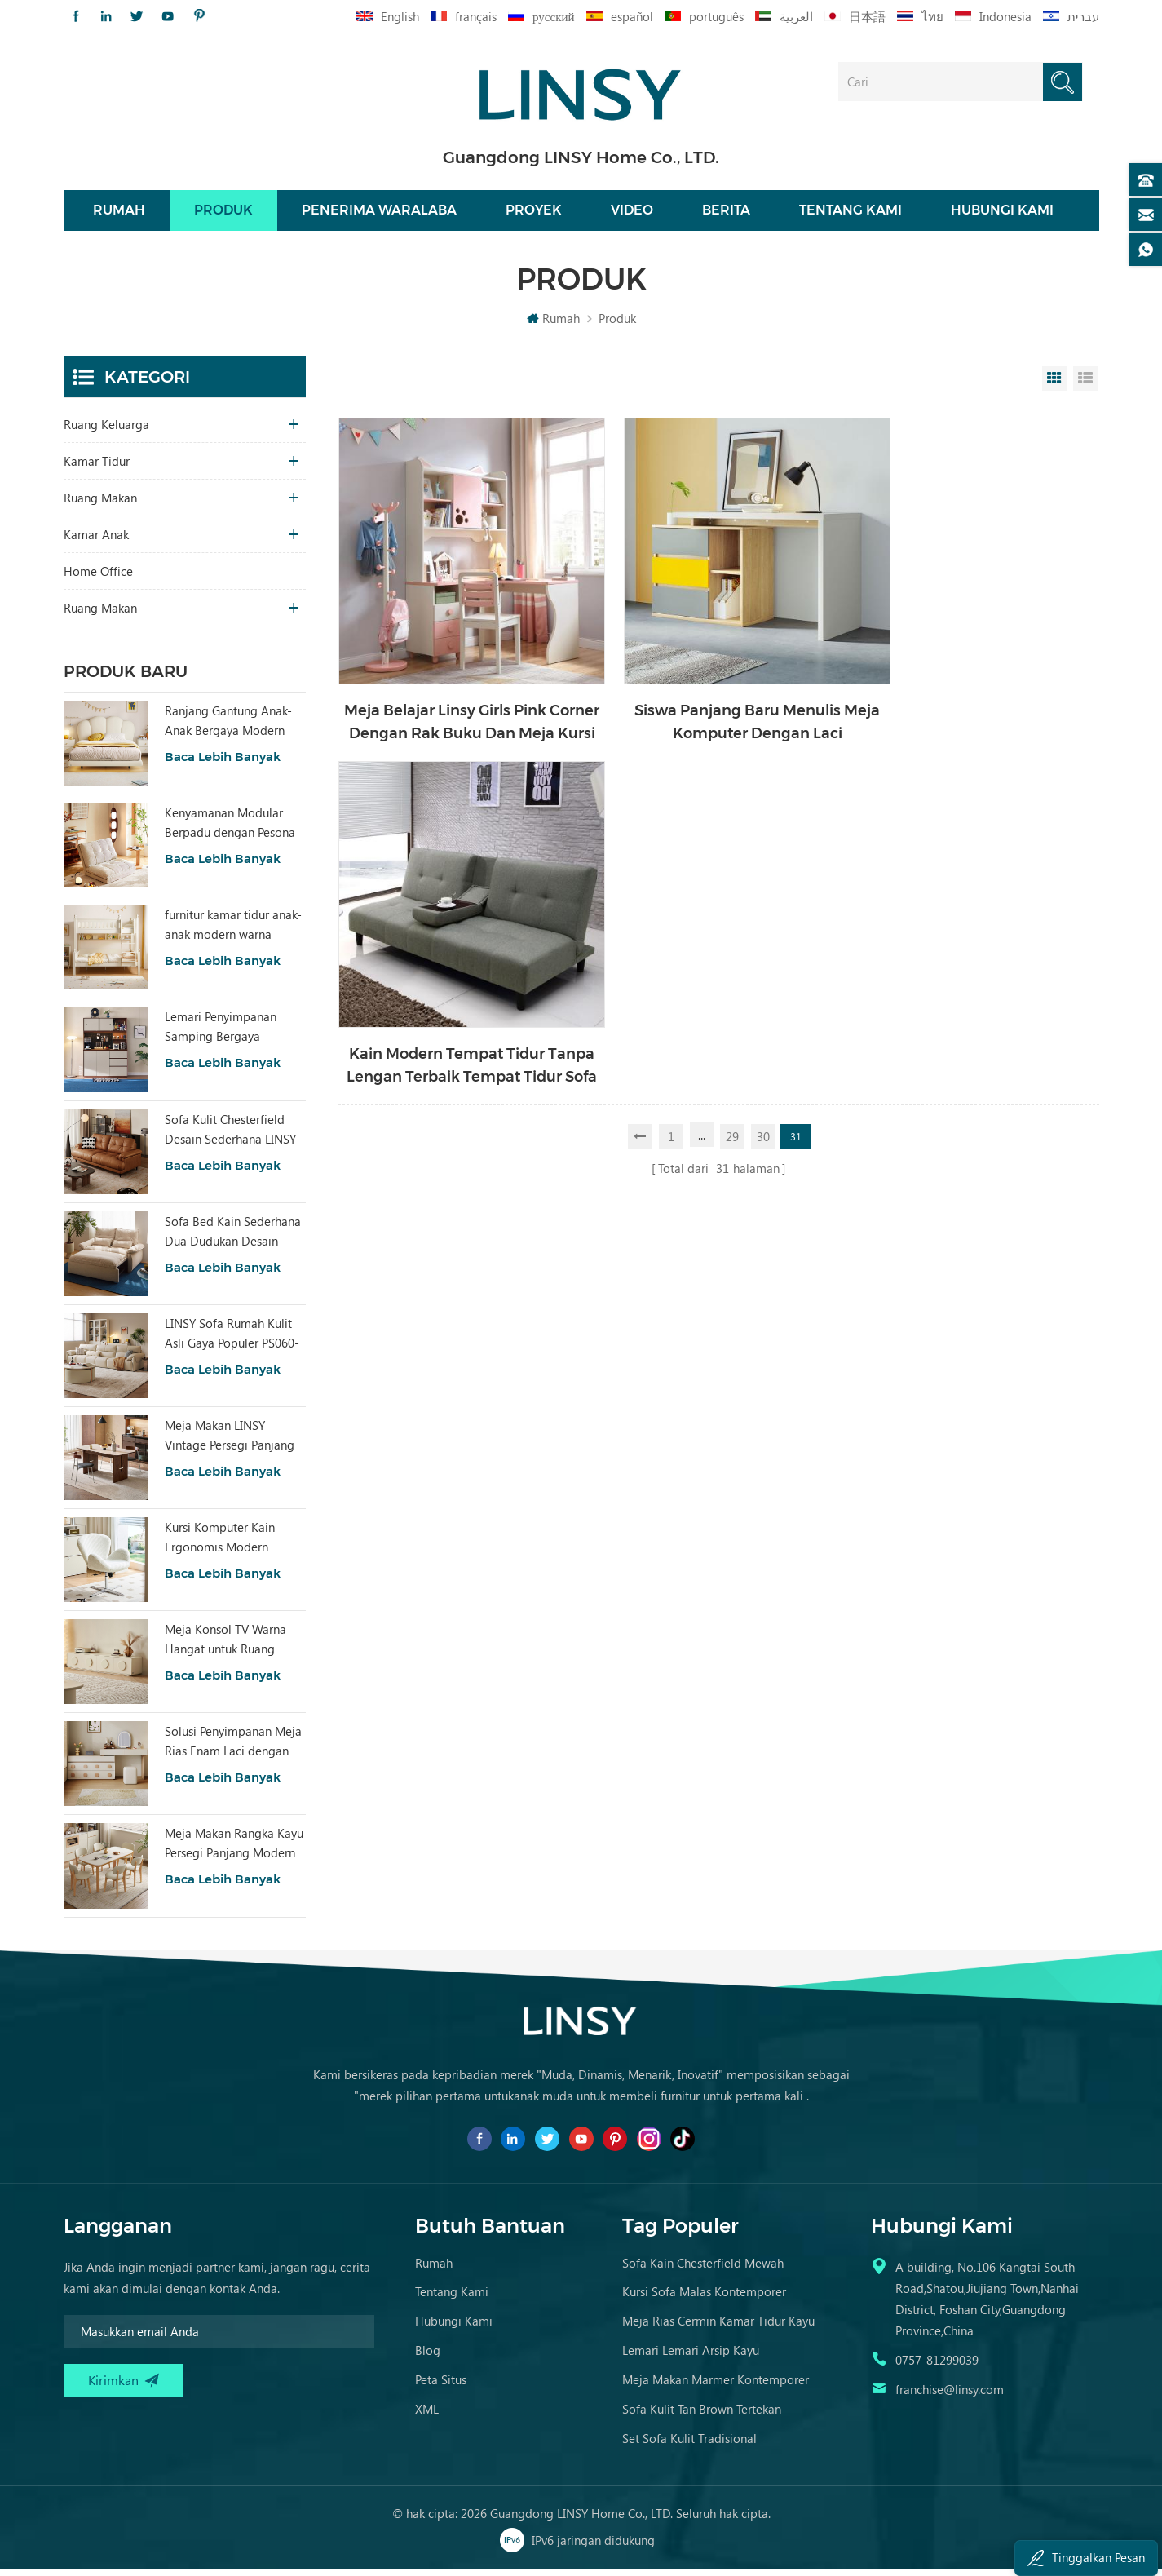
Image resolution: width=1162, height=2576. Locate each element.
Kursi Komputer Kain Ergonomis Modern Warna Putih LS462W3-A (230, 1545)
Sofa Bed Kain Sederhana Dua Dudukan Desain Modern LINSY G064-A (233, 1239)
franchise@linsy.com (949, 2396)
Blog (427, 2357)
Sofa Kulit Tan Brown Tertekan (701, 2416)
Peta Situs (440, 2387)
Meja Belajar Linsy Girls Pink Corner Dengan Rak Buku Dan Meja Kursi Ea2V (458, 702)
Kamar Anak (96, 541)
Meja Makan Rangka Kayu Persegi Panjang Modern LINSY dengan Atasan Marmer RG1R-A (234, 1851)
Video (632, 214)
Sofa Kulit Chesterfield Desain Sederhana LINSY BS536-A (230, 1137)
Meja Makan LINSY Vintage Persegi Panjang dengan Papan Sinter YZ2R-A (229, 1443)
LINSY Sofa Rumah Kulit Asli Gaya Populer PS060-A (232, 1341)
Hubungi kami (1002, 214)
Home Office (98, 578)
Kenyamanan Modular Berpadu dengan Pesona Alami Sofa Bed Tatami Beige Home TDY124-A (230, 830)
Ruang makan (100, 505)
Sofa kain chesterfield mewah (703, 2270)
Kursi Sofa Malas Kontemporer (704, 2299)
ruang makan (100, 615)
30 (764, 772)
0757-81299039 (937, 2367)
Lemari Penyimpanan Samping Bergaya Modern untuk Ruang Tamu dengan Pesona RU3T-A (221, 1034)
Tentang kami (850, 214)
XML (427, 2416)
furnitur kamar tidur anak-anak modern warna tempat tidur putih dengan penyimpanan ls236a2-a (233, 932)
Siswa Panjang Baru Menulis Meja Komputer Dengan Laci (716, 701)
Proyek (534, 214)
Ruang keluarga (106, 431)
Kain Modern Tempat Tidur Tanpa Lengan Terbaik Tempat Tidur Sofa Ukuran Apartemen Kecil (973, 702)
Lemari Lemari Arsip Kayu (690, 2357)
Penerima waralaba (379, 214)
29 (733, 772)
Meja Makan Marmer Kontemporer (715, 2387)
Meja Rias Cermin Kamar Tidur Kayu (718, 2328)
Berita (726, 214)
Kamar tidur (97, 468)
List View (1085, 386)
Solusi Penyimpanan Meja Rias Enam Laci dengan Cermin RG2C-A (233, 1749)
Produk (223, 214)
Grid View (1054, 386)
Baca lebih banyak (223, 764)
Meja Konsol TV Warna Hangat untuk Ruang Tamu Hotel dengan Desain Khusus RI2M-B (225, 1647)
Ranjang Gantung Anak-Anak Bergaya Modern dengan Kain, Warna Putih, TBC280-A (235, 728)
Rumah (119, 214)
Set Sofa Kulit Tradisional (689, 2445)
